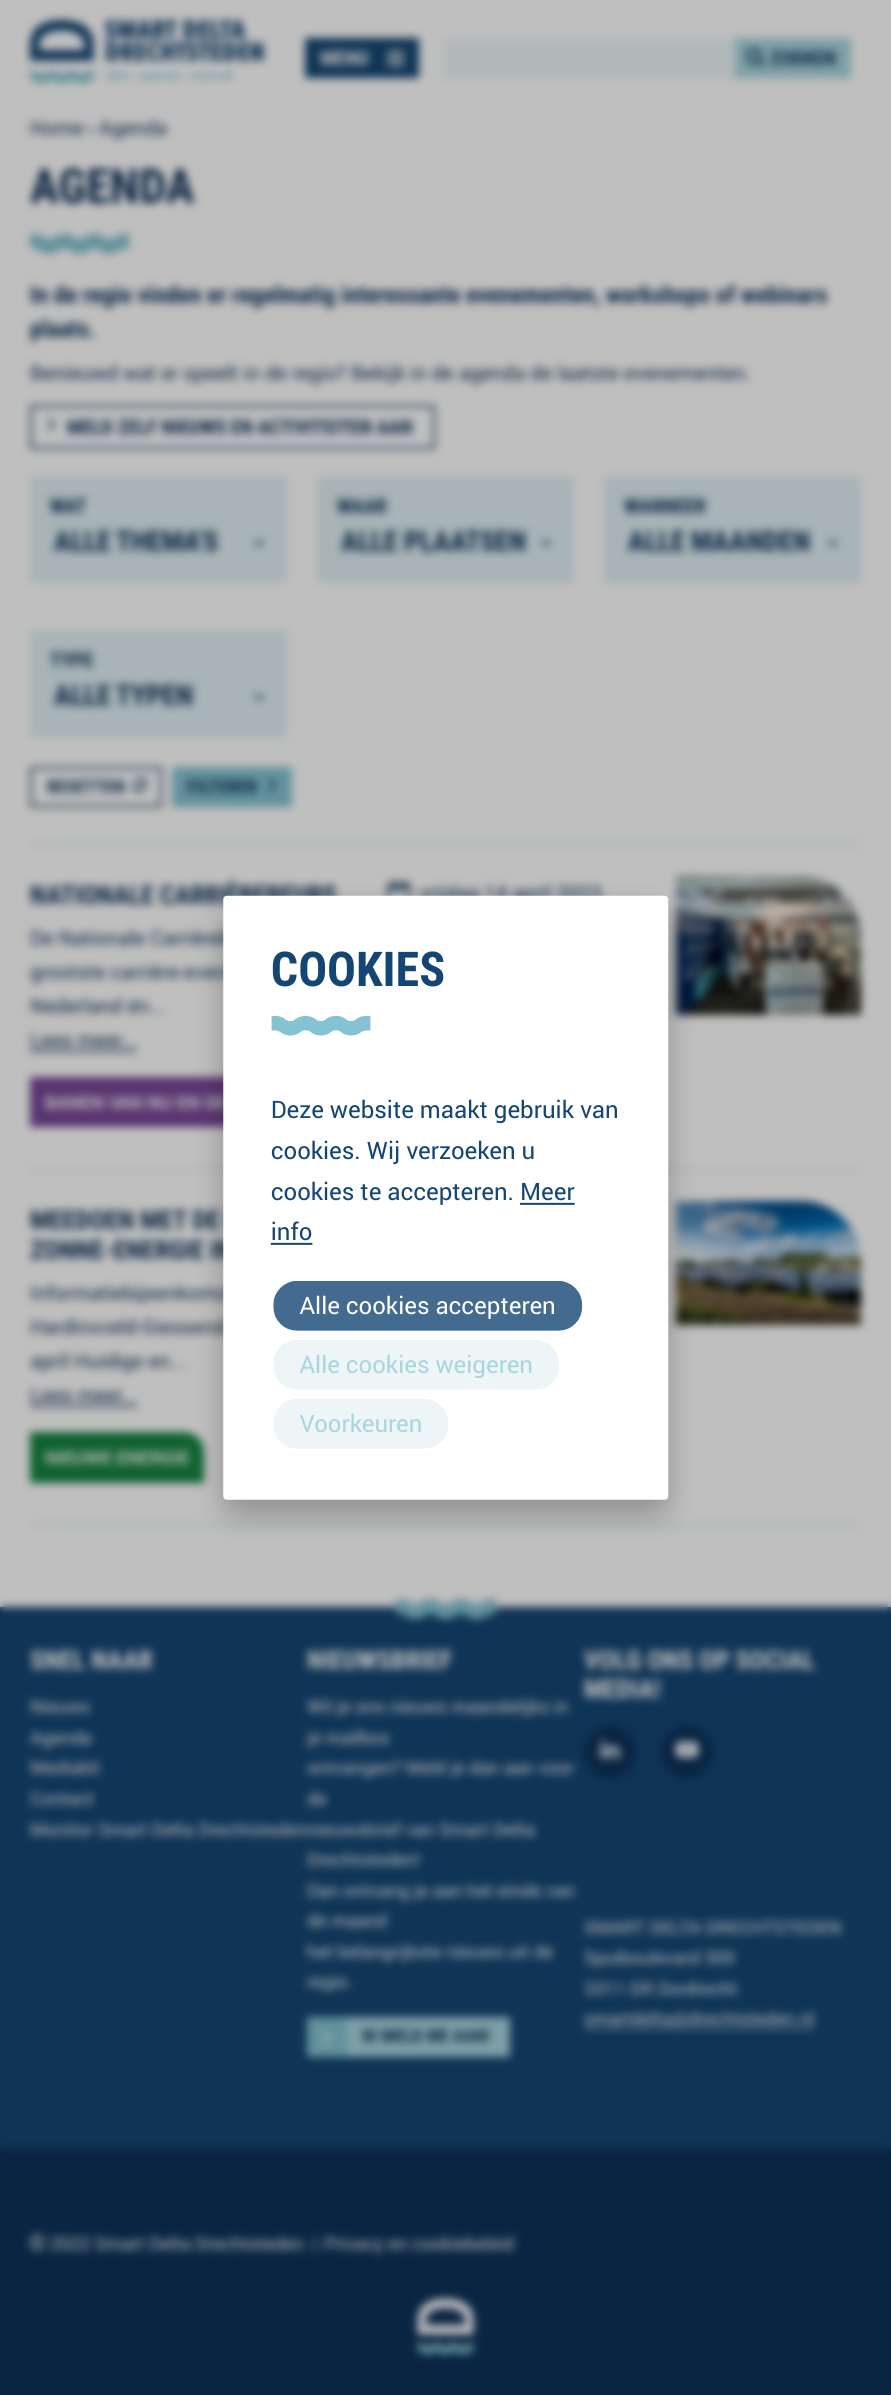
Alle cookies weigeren (416, 1364)
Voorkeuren (361, 1423)
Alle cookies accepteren (428, 1304)
